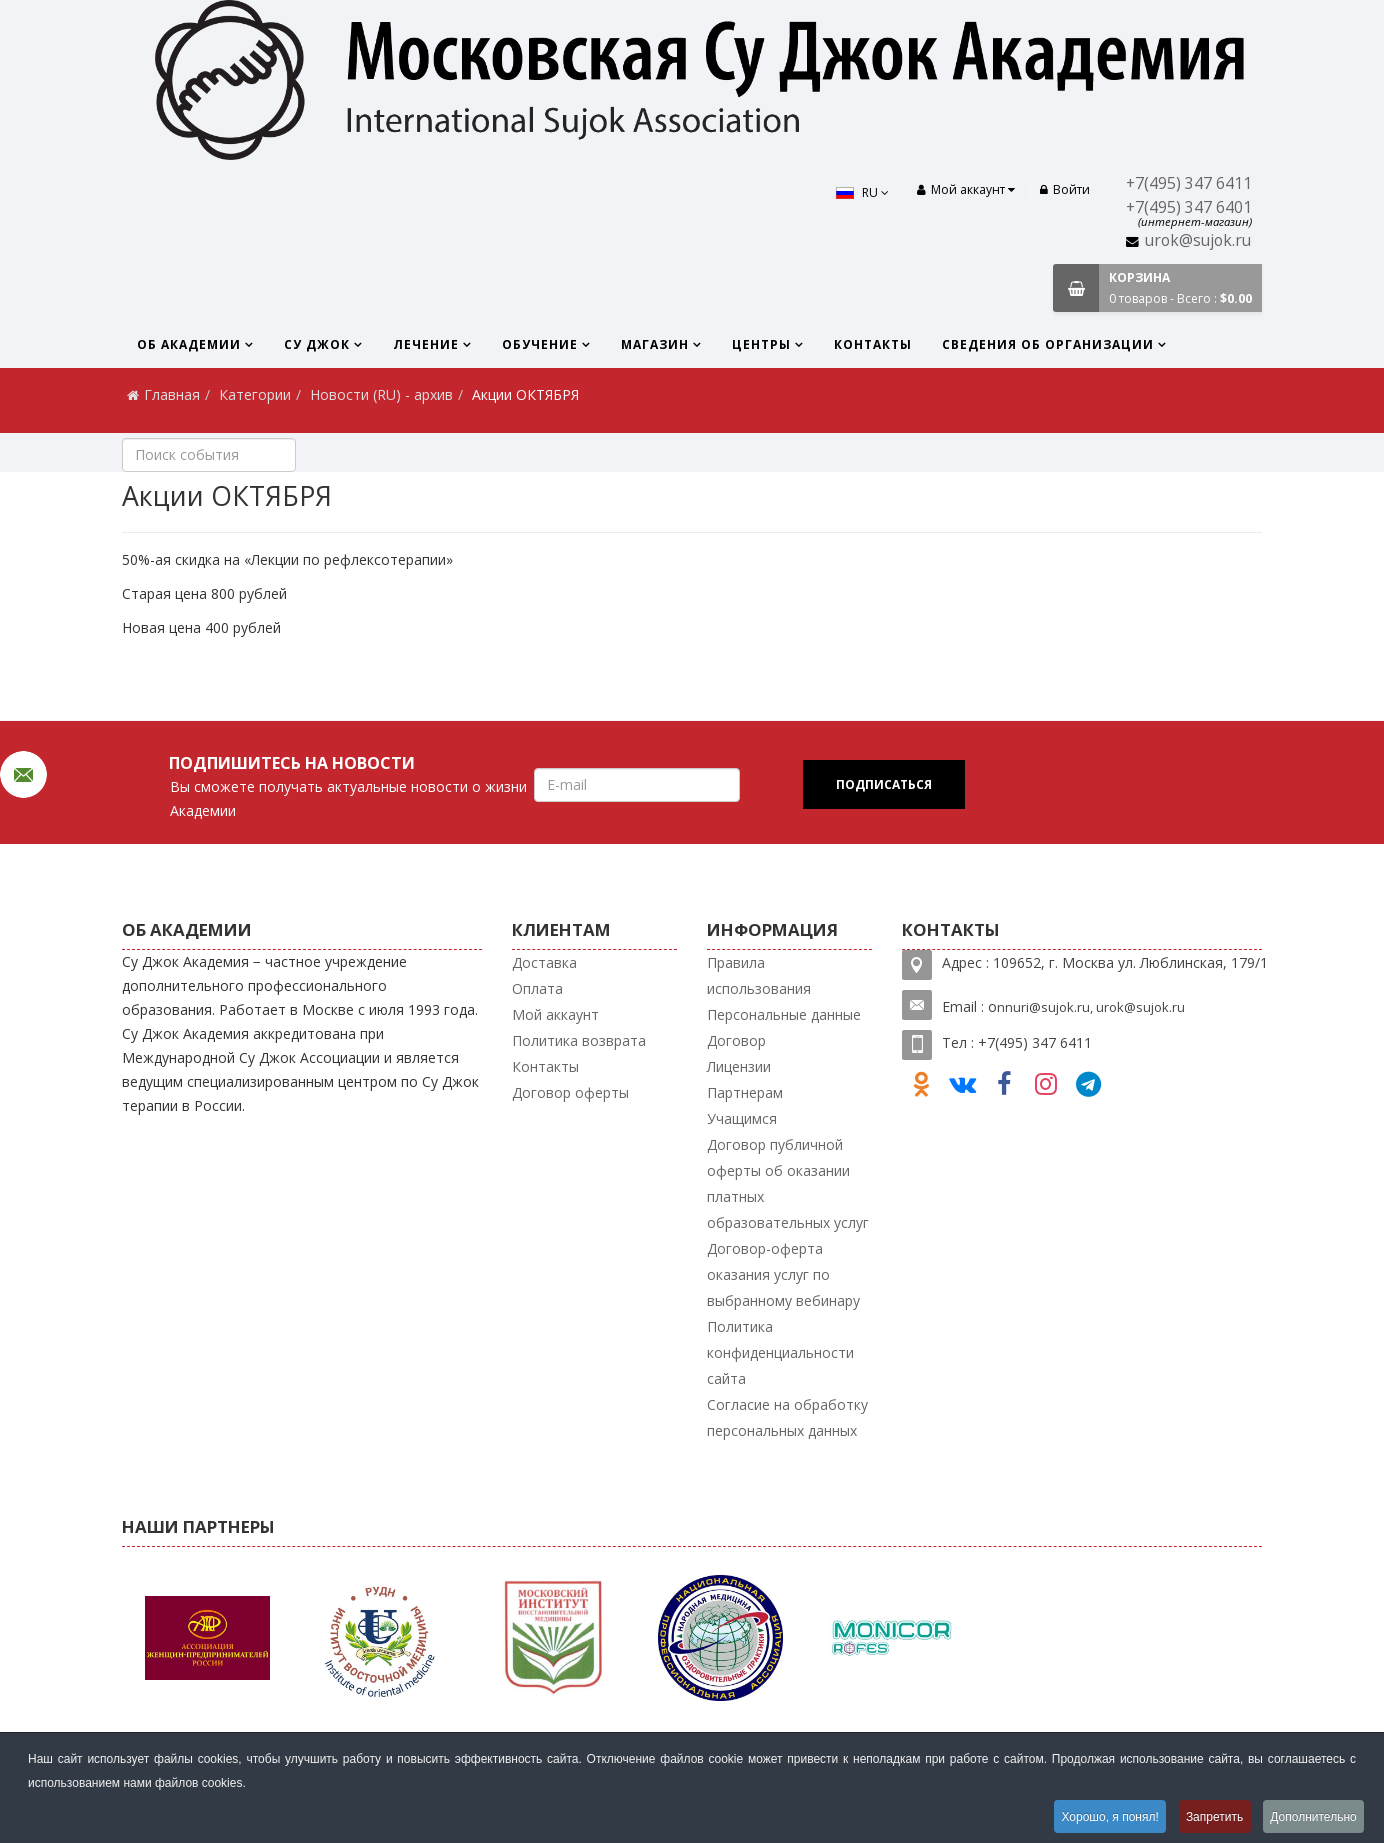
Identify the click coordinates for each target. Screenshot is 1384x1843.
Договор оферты (570, 1092)
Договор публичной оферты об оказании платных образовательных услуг (788, 1183)
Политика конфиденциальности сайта (780, 1352)
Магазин (655, 344)
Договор (736, 1040)
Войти (1065, 189)
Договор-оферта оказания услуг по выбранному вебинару (783, 1274)
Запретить (1211, 1817)
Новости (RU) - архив (381, 394)
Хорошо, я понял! (1104, 1817)
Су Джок (317, 344)
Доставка (544, 962)
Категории (255, 394)
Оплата (537, 988)
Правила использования (759, 975)
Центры (761, 344)
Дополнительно (1313, 1817)
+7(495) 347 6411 (1189, 183)
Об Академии (189, 344)
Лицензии (739, 1066)
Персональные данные (784, 1014)
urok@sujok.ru (1198, 240)
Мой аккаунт (555, 1014)
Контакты (873, 344)
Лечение (426, 344)
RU (860, 192)
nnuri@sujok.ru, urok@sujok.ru (1091, 1007)
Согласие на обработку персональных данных (787, 1417)
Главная (172, 394)
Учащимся (742, 1118)
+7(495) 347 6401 (1189, 207)
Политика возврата (579, 1040)
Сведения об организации (1048, 344)
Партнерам (745, 1092)
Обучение (540, 344)
